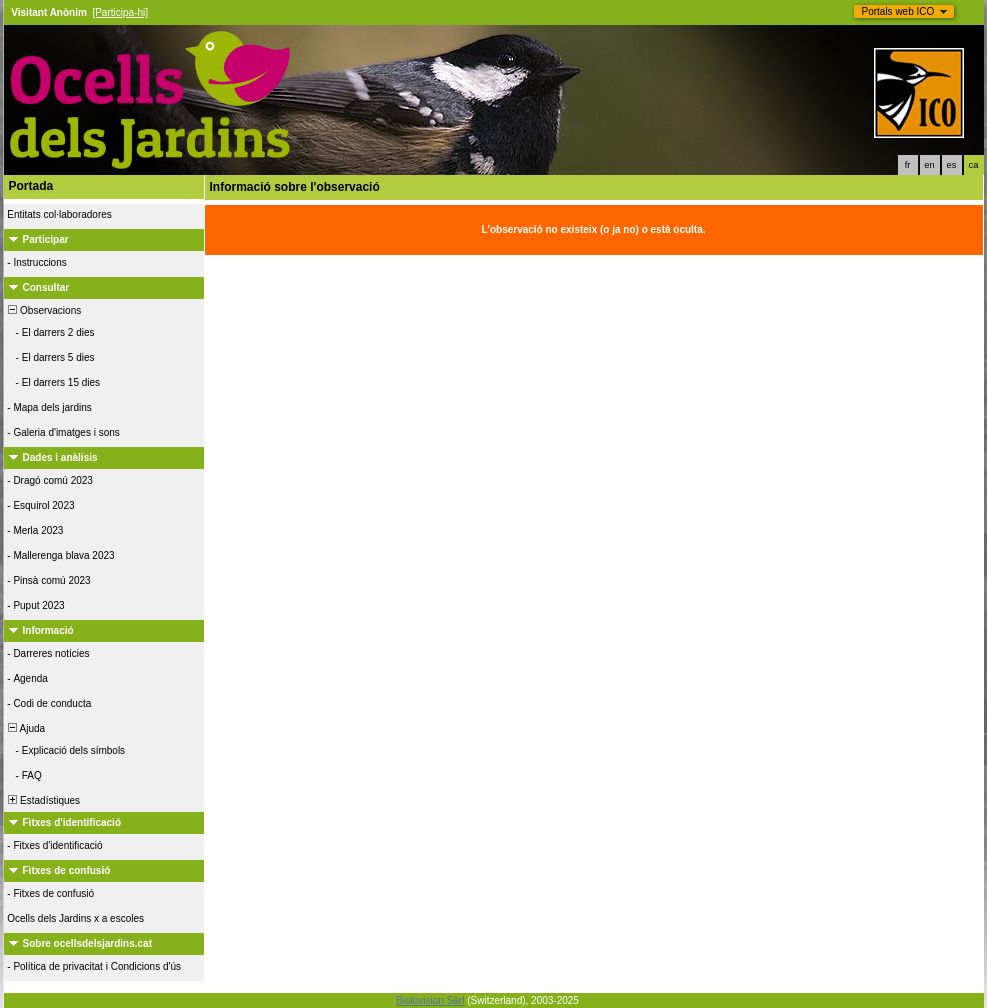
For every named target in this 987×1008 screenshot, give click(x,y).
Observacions (44, 310)
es (952, 165)
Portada (31, 186)
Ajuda (26, 728)
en (929, 165)
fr (908, 165)
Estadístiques (43, 800)
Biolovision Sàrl (430, 1000)
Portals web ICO (898, 11)
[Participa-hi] (120, 12)
